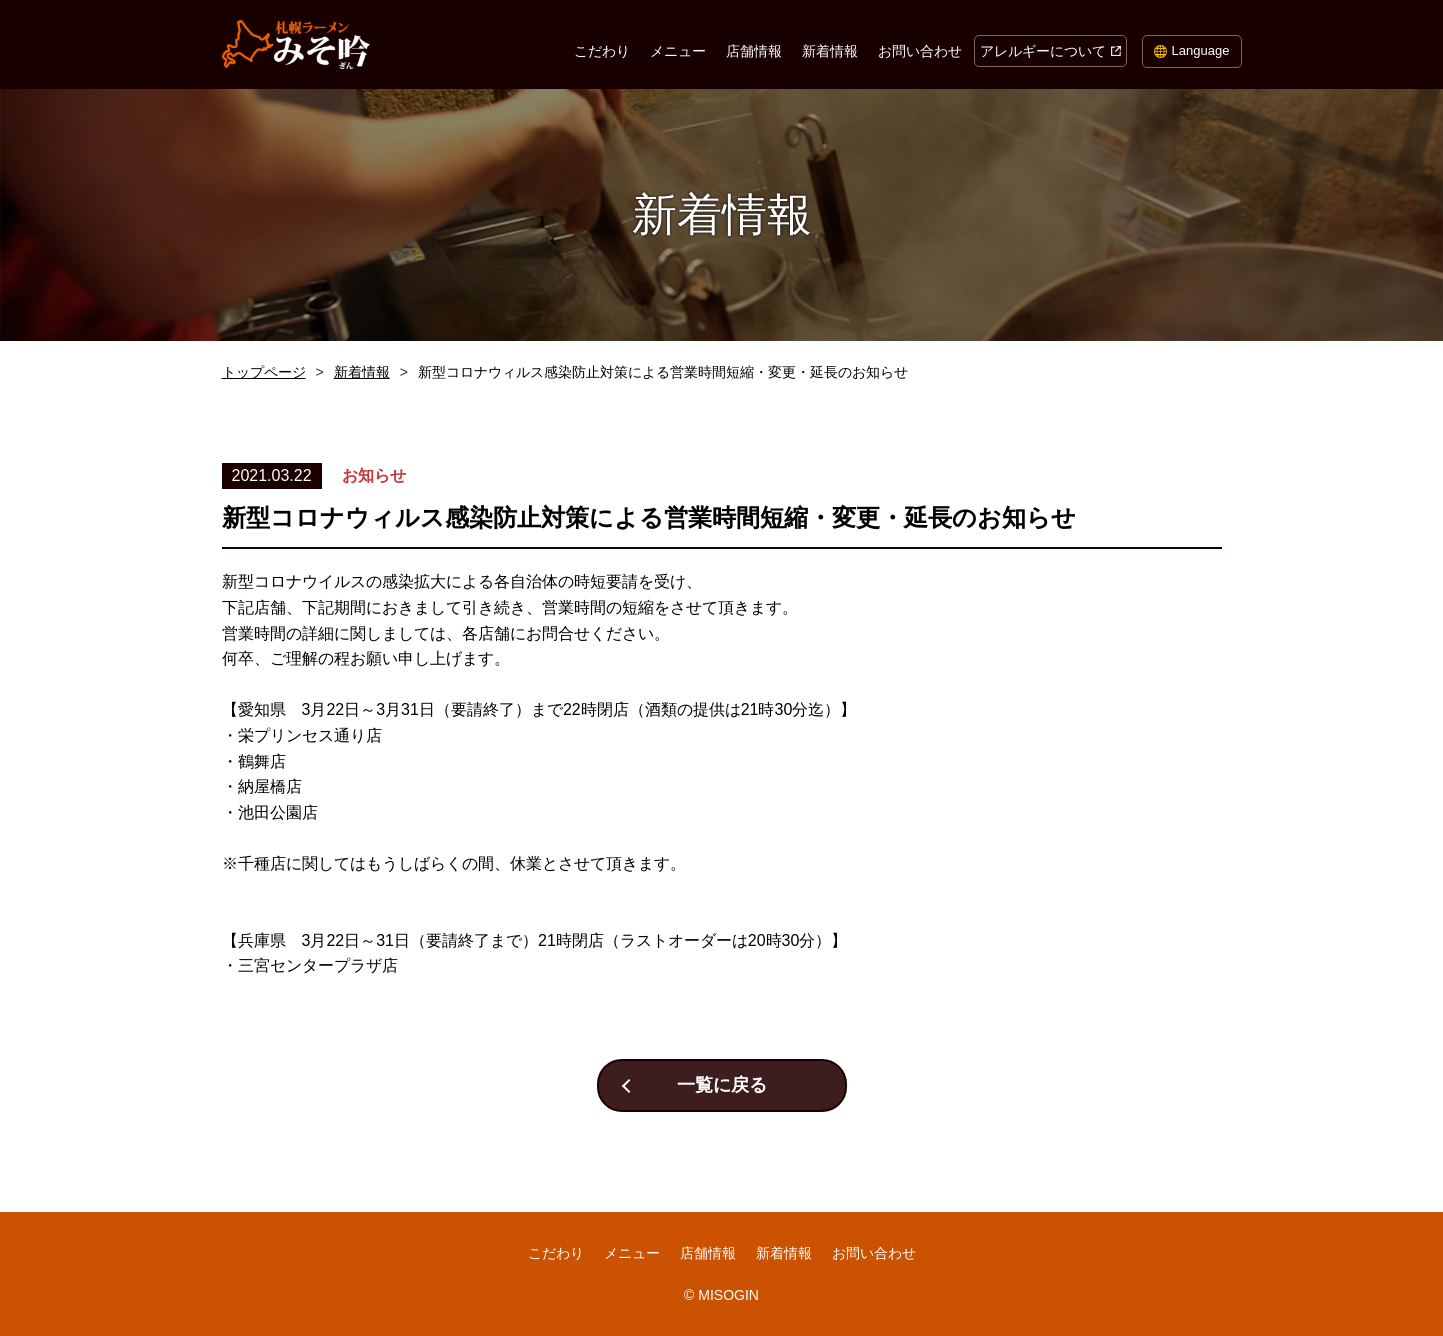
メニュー (678, 51)
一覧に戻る (722, 1085)
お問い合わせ (920, 51)
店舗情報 (754, 51)
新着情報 (830, 51)
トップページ (264, 372)
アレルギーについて (1043, 51)
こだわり (602, 51)
